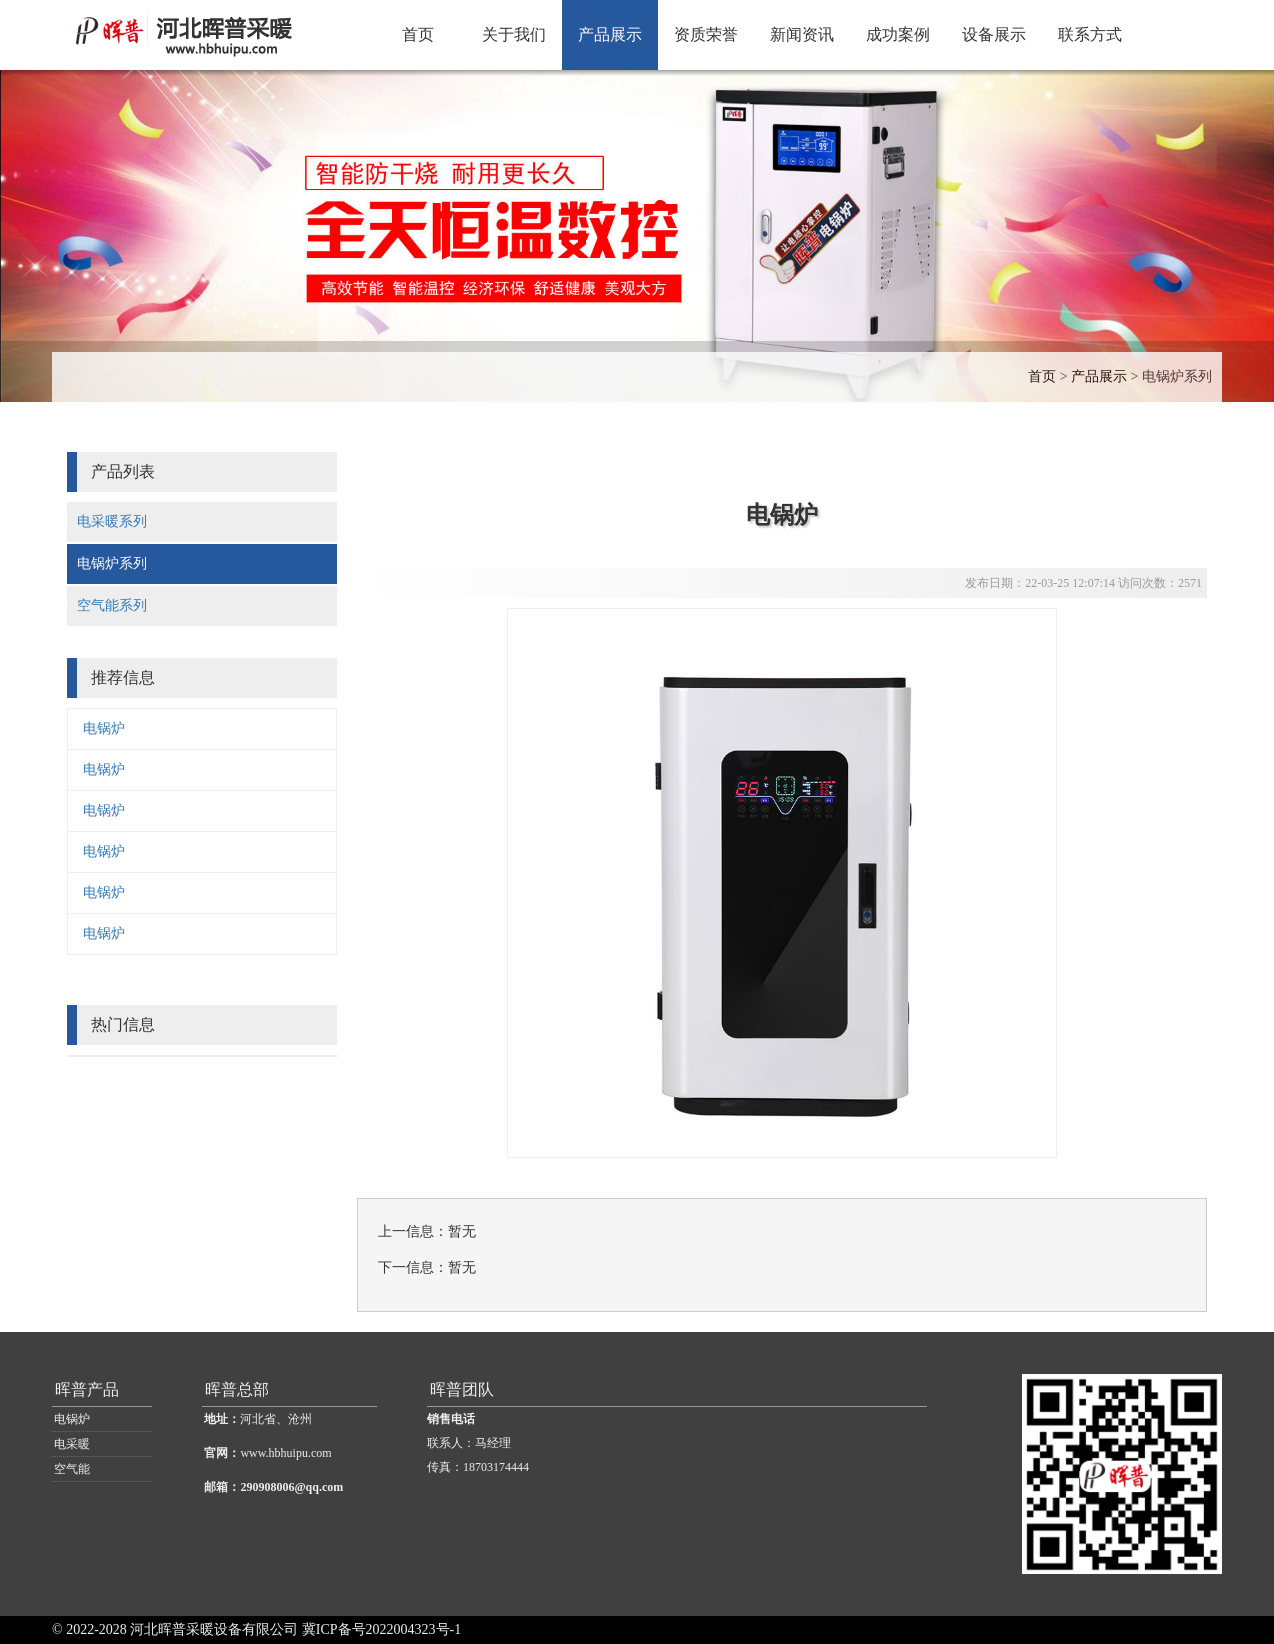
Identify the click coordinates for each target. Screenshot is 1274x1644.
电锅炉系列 (1177, 376)
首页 (418, 34)
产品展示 (610, 34)
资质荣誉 (706, 34)
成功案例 (898, 34)
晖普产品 (87, 1389)
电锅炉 (104, 728)
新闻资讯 (802, 34)
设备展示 (994, 34)
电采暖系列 (112, 521)
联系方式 (1090, 34)
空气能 (72, 1469)
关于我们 (514, 34)
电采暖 (72, 1444)
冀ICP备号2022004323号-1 (381, 1629)
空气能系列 (112, 605)
